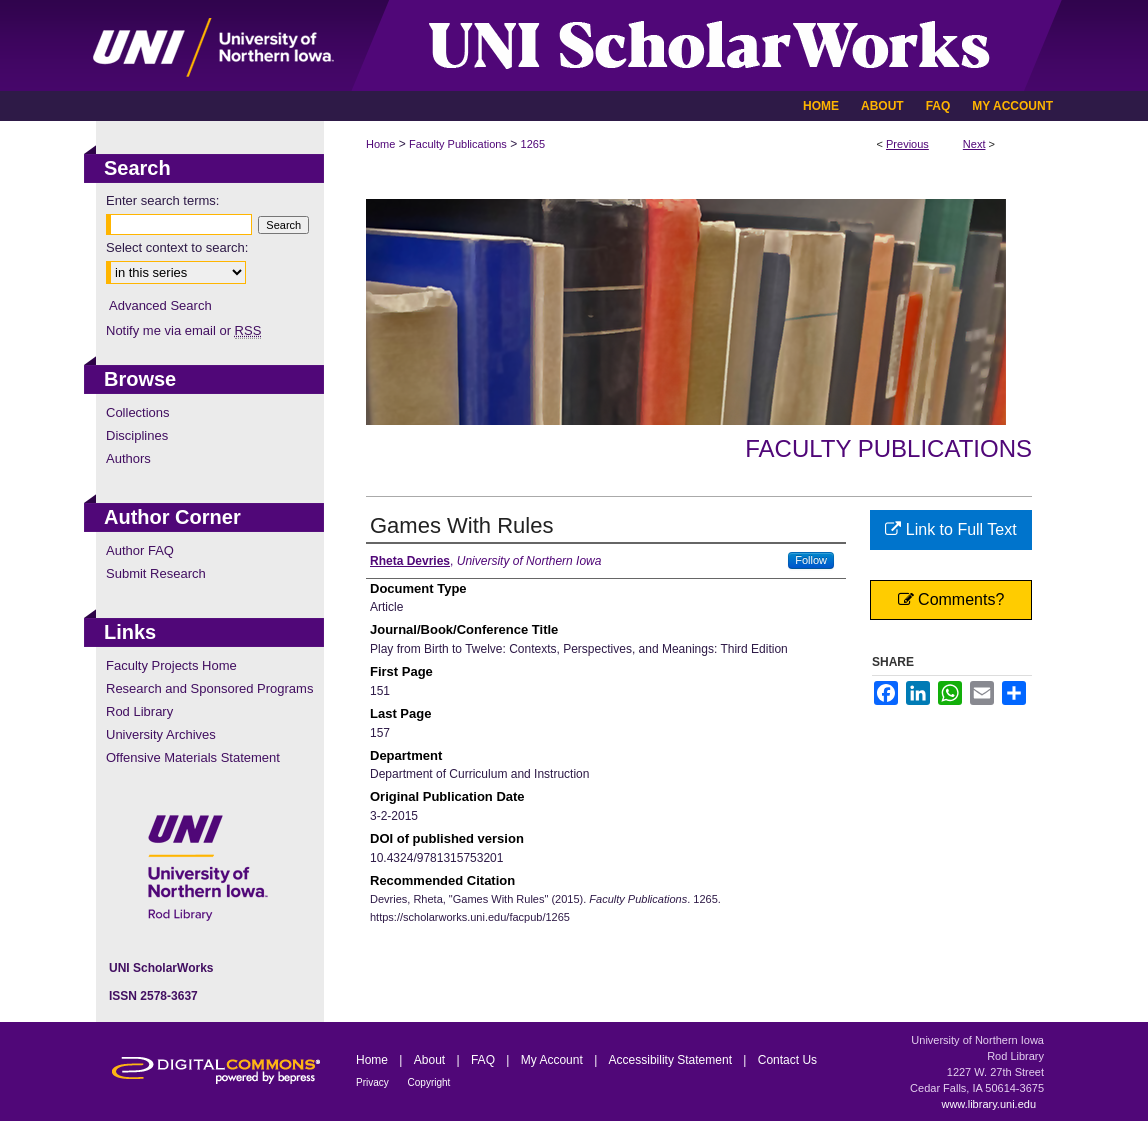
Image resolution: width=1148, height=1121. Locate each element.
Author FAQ (140, 550)
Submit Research (156, 573)
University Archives (161, 734)
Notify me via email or (183, 330)
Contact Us (787, 1060)
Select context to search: (177, 247)
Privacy (374, 1082)
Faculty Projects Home (171, 665)
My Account (553, 1060)
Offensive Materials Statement (193, 757)
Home (380, 144)
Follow (811, 560)
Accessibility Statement (672, 1060)
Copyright (429, 1082)
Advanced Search (160, 305)
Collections (138, 412)
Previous (907, 144)
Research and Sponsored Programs (209, 688)
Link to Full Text (950, 529)
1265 (533, 144)
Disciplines (137, 435)
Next (974, 144)
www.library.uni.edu (988, 1104)
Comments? (951, 599)
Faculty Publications (458, 144)
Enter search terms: (162, 200)
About (431, 1060)
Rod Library (139, 711)
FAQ (484, 1060)
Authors (128, 458)
